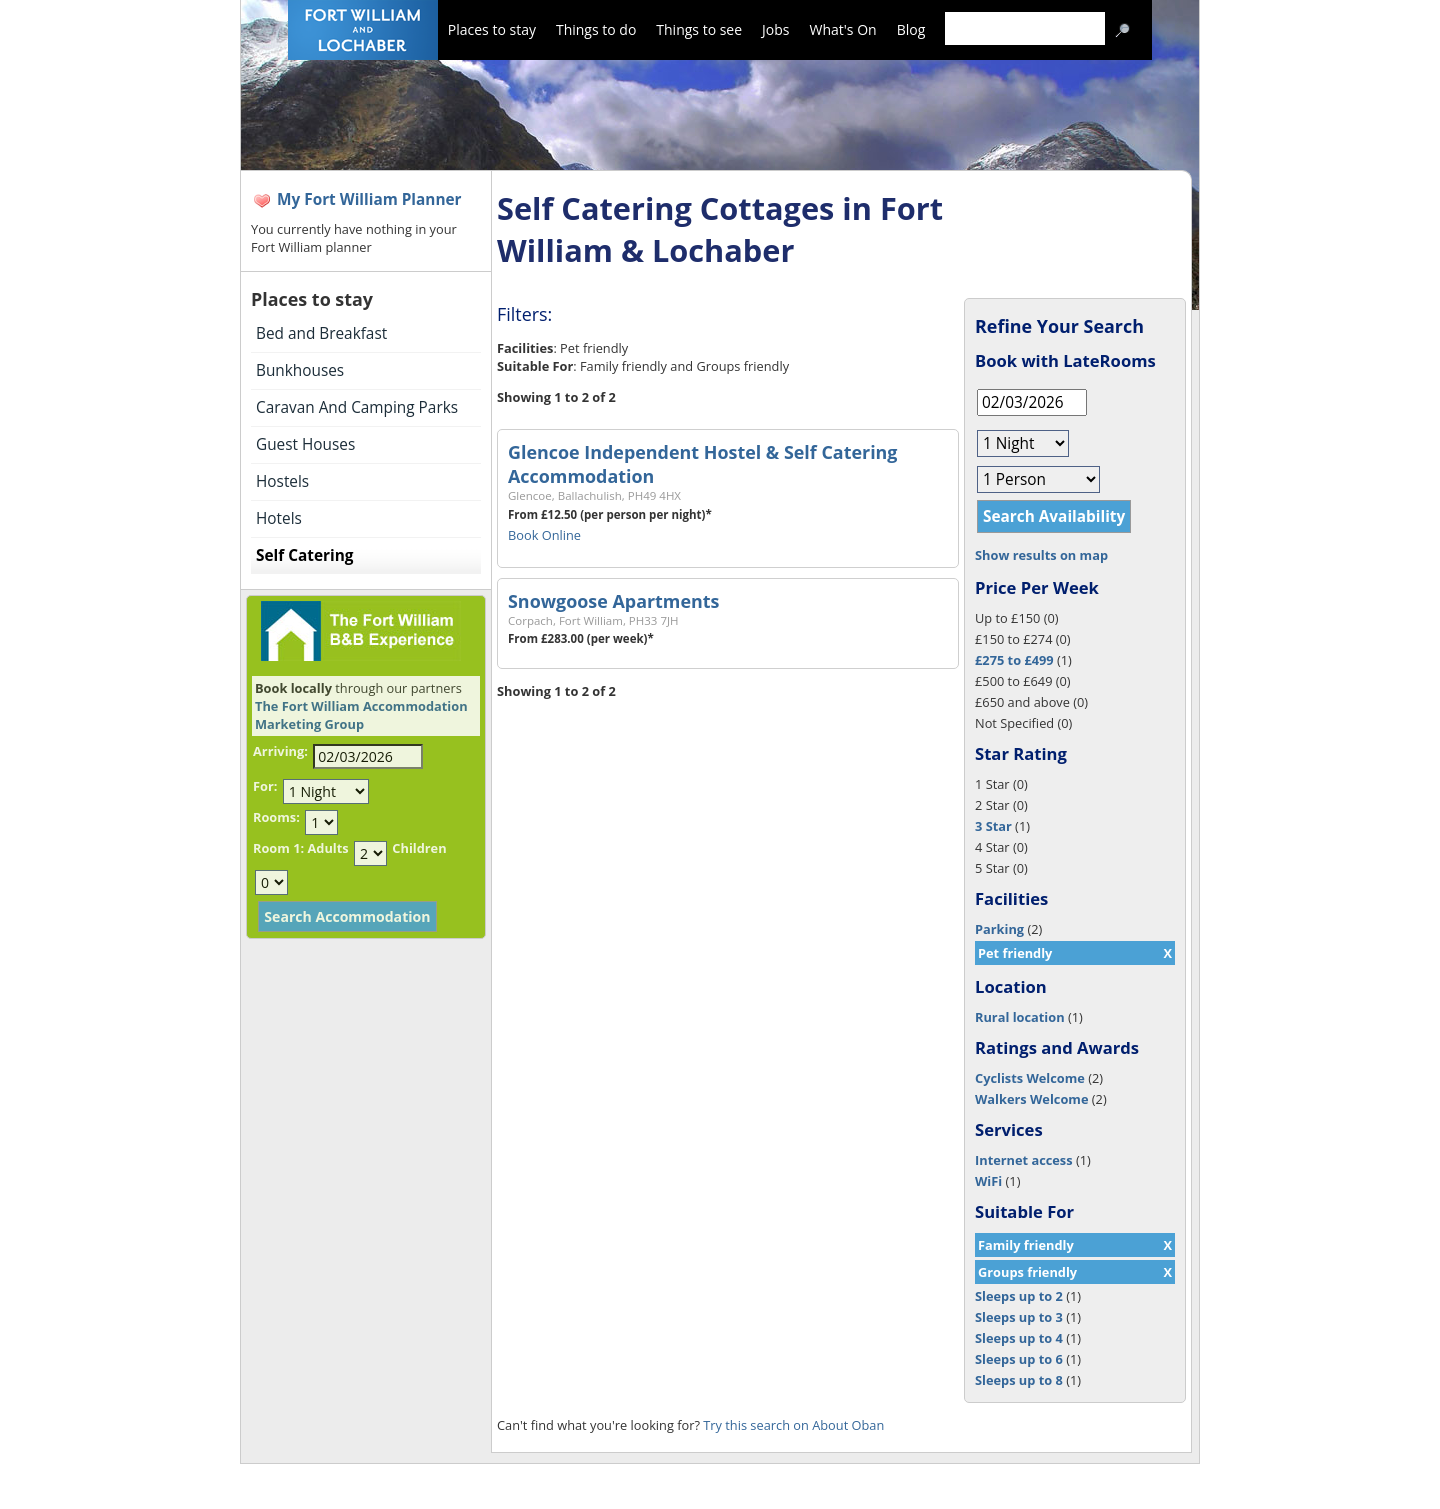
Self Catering (304, 555)
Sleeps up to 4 (1019, 1338)
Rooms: (276, 817)
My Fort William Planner (369, 199)
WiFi (988, 1181)
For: (265, 786)
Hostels (282, 481)
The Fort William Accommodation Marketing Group (361, 715)
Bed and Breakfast (321, 333)
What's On (843, 29)
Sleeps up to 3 (1019, 1317)
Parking (999, 929)
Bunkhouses (300, 370)
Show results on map (1041, 555)
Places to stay (492, 29)
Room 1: (278, 848)
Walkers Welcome (1031, 1099)
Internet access (1024, 1160)
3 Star (993, 826)
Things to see (699, 29)
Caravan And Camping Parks (357, 407)
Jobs (775, 29)
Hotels (279, 518)
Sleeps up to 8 (1019, 1380)
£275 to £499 (1014, 660)
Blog (911, 29)
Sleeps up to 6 (1019, 1359)
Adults (327, 848)
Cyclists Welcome (1030, 1078)
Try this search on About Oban (793, 1425)
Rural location (1020, 1017)
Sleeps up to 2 (1019, 1296)
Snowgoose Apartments (613, 601)
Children (419, 848)
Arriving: (280, 751)
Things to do (596, 29)
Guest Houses (305, 444)
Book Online (544, 535)
